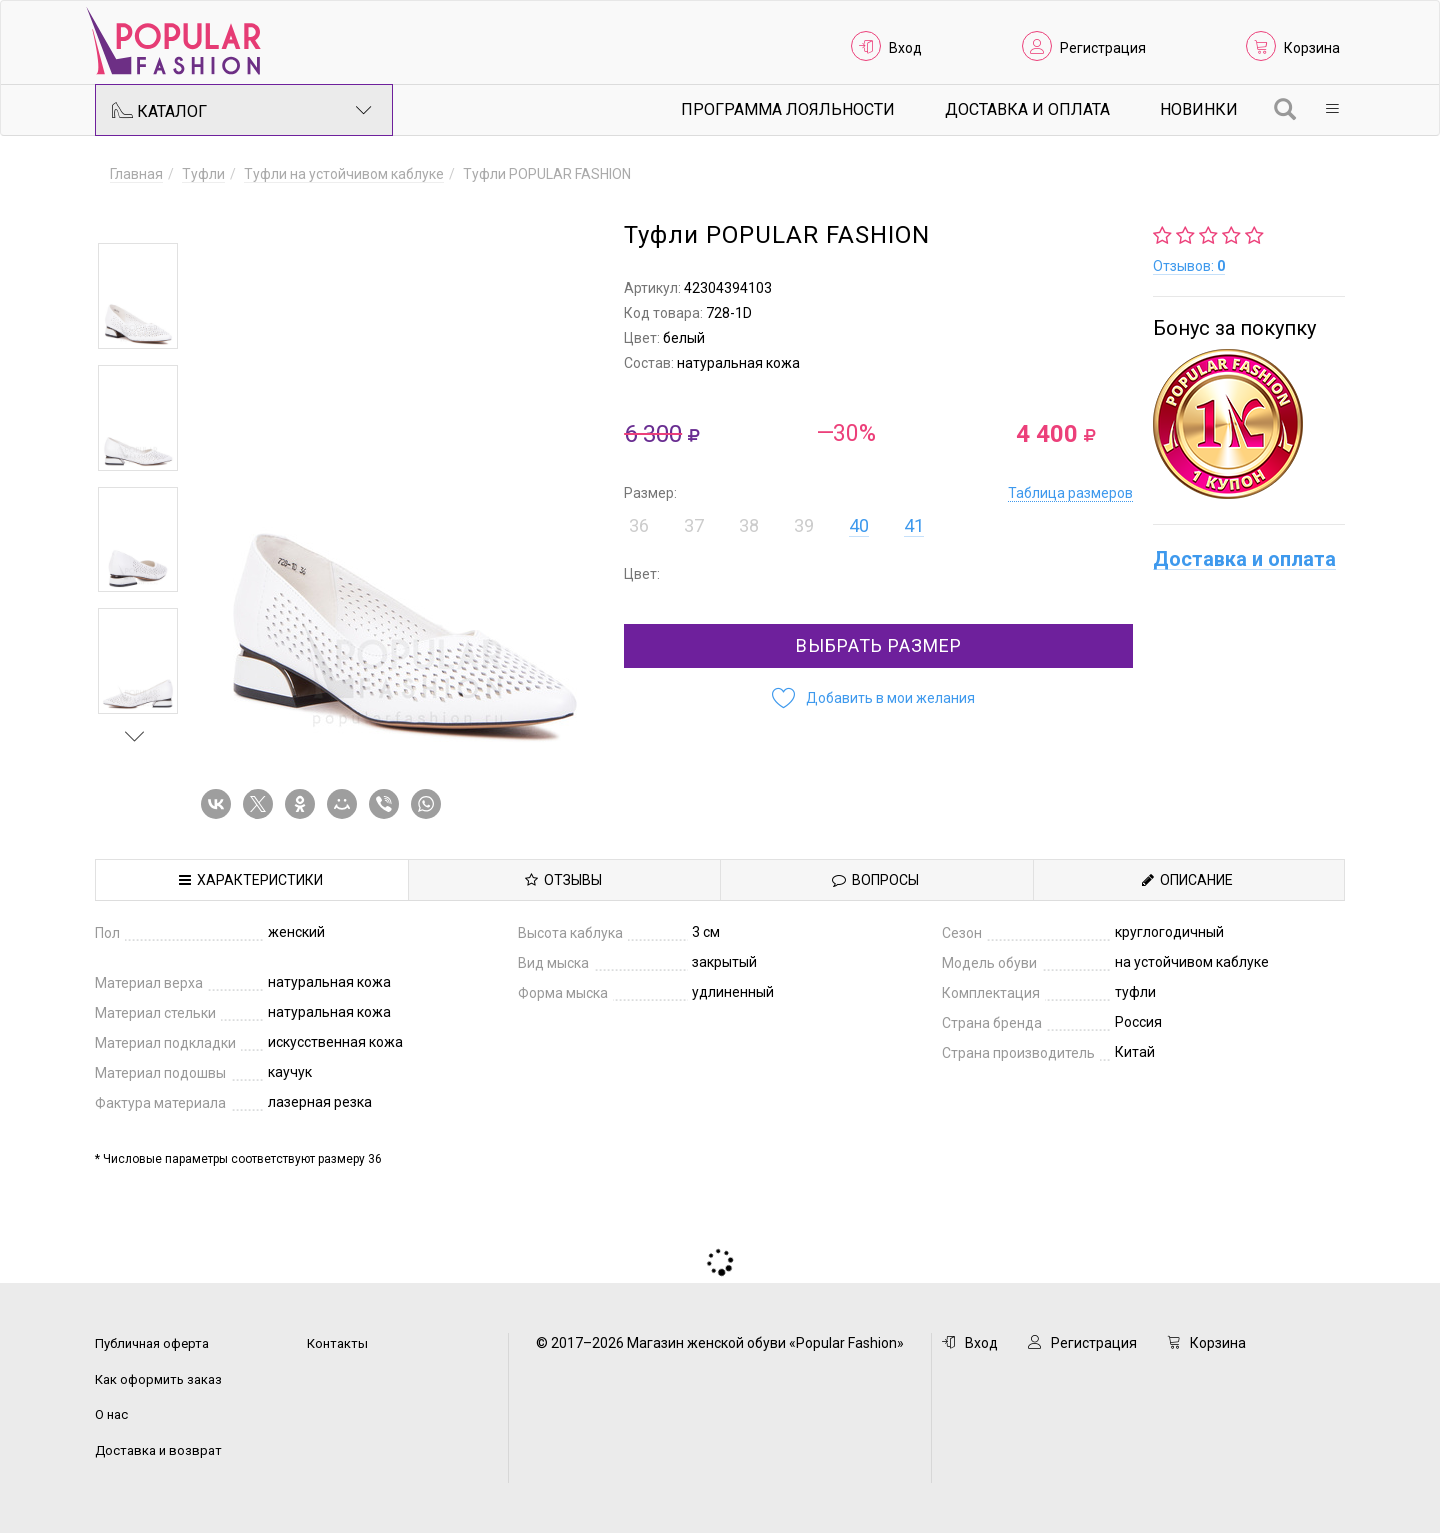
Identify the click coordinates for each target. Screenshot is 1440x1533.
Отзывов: (1189, 266)
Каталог (242, 110)
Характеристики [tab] (251, 880)
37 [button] (694, 525)
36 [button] (639, 525)
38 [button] (749, 525)
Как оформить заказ (158, 1379)
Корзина (1312, 48)
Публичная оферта (152, 1343)
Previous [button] (135, 214)
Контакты (337, 1343)
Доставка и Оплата (1027, 109)
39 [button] (804, 525)
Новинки (1199, 109)
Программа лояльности (788, 109)
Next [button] (135, 736)
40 (859, 525)
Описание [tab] (1187, 880)
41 (914, 525)
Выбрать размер (879, 645)
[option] (138, 296)
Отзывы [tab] (563, 880)
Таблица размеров (1070, 493)
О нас (111, 1414)
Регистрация (1103, 48)
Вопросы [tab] (875, 880)
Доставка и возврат (158, 1450)
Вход (905, 48)
